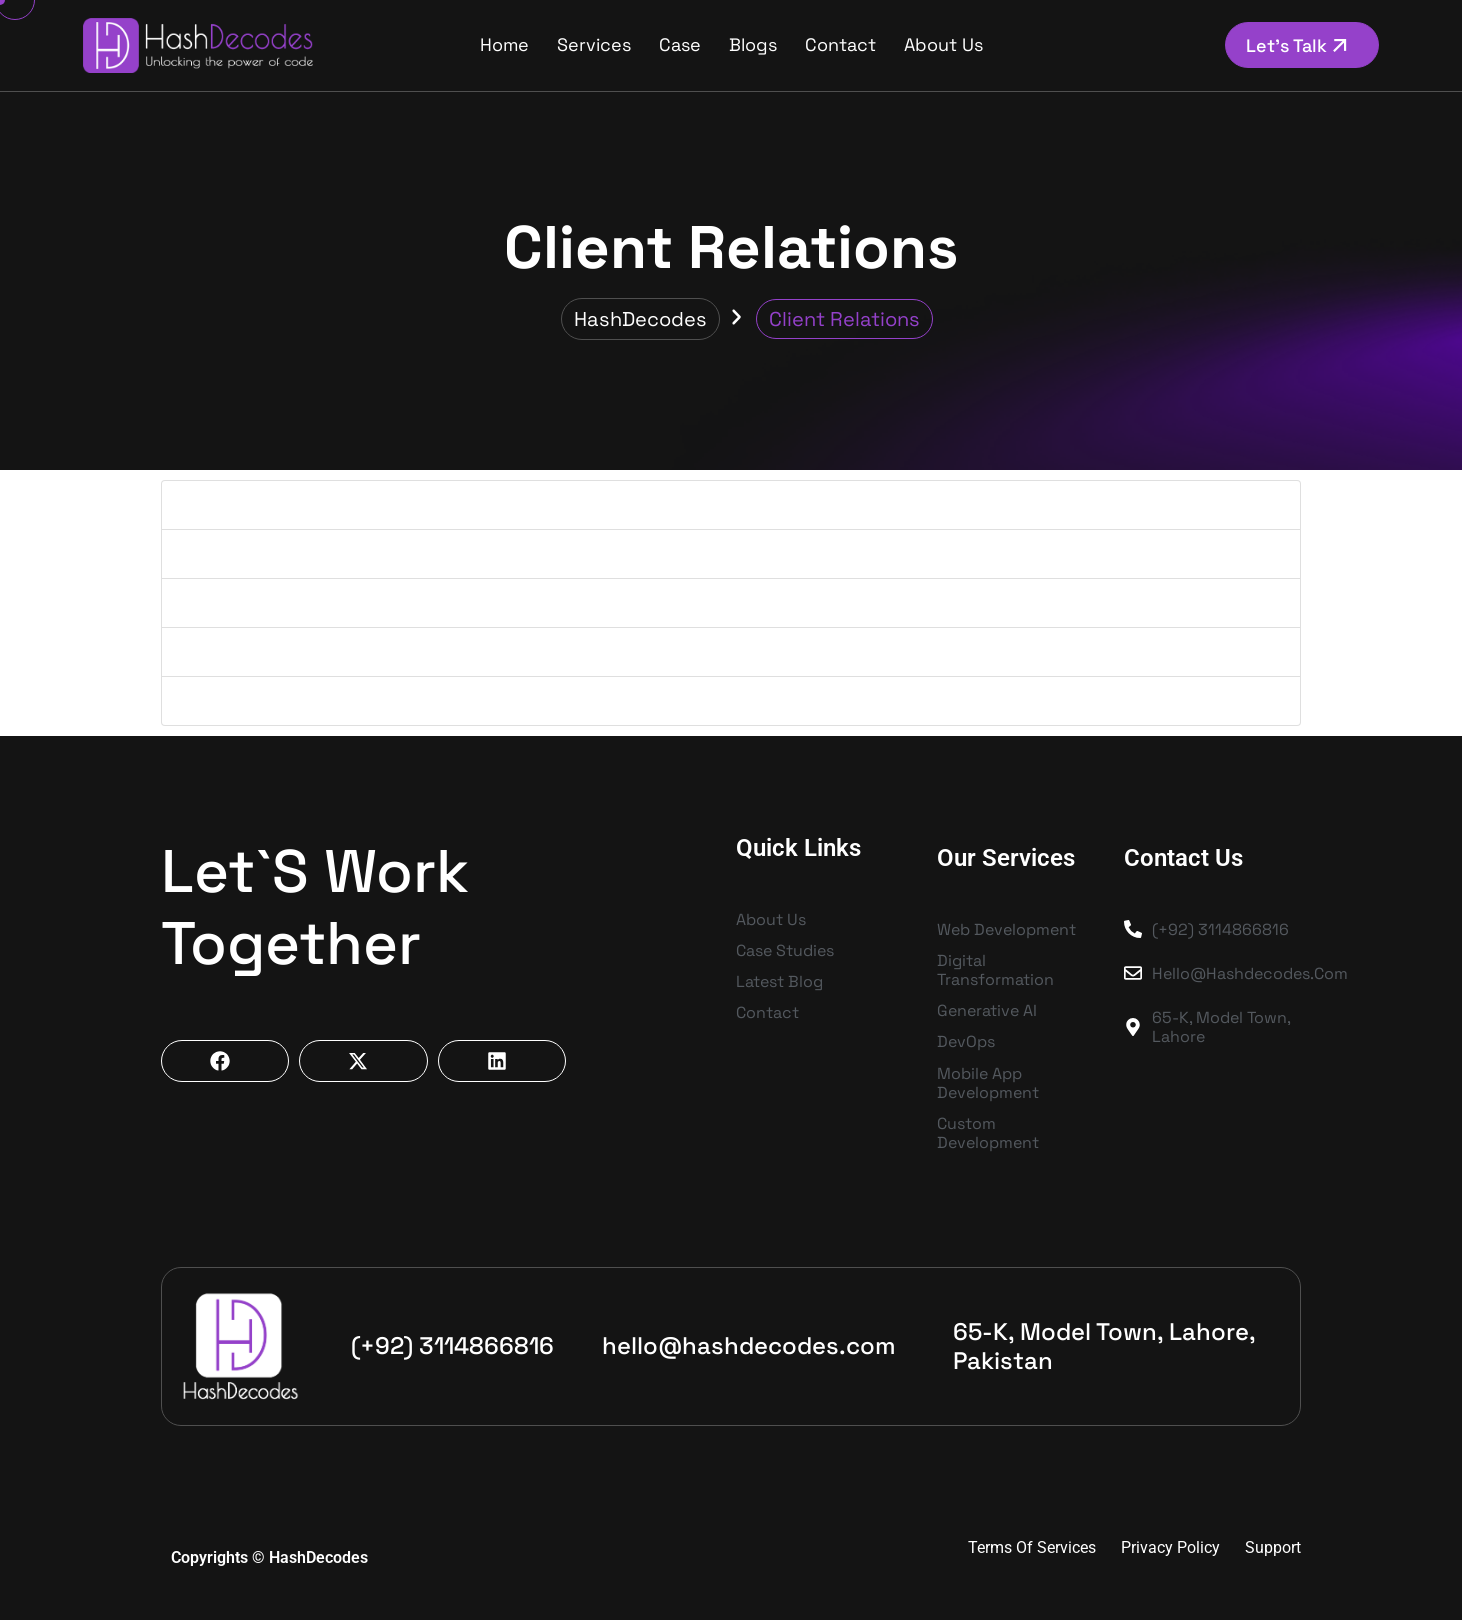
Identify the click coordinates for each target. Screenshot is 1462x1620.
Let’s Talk (1299, 46)
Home (504, 44)
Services (594, 44)
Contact (840, 44)
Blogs (753, 44)
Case (680, 44)
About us (943, 44)
